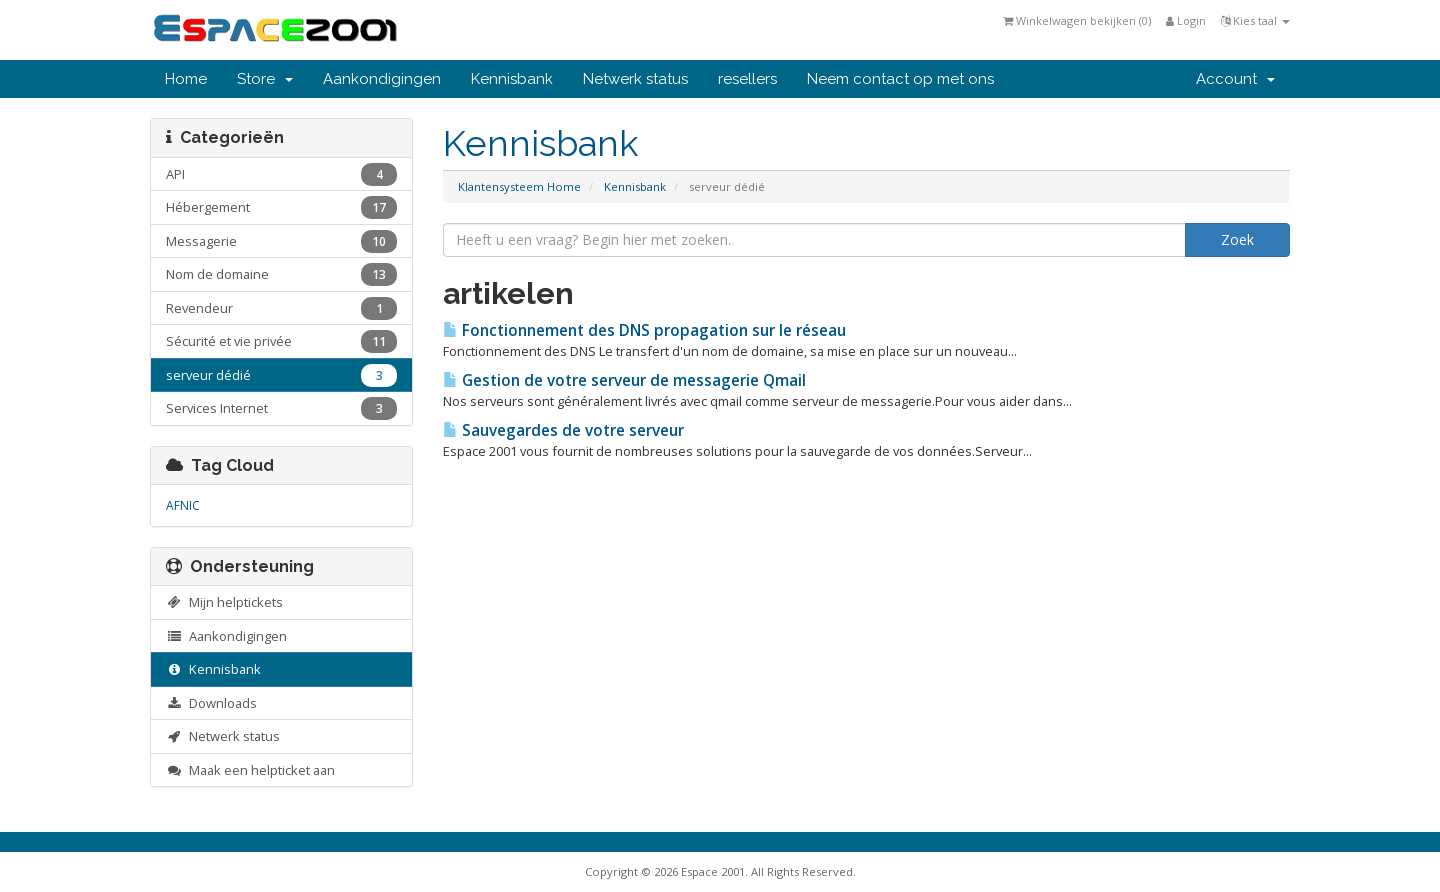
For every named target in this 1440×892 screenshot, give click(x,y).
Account (1235, 79)
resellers (747, 79)
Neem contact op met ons (900, 79)
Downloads (211, 703)
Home (186, 79)
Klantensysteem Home (519, 186)
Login (1186, 20)
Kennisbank (512, 79)
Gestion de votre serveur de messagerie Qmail (624, 380)
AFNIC (183, 505)
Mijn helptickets (224, 602)
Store (265, 79)
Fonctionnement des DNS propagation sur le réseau (644, 330)
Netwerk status (635, 79)
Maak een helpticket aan (250, 770)
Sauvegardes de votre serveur (563, 430)
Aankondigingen (382, 79)
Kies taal (1255, 20)
